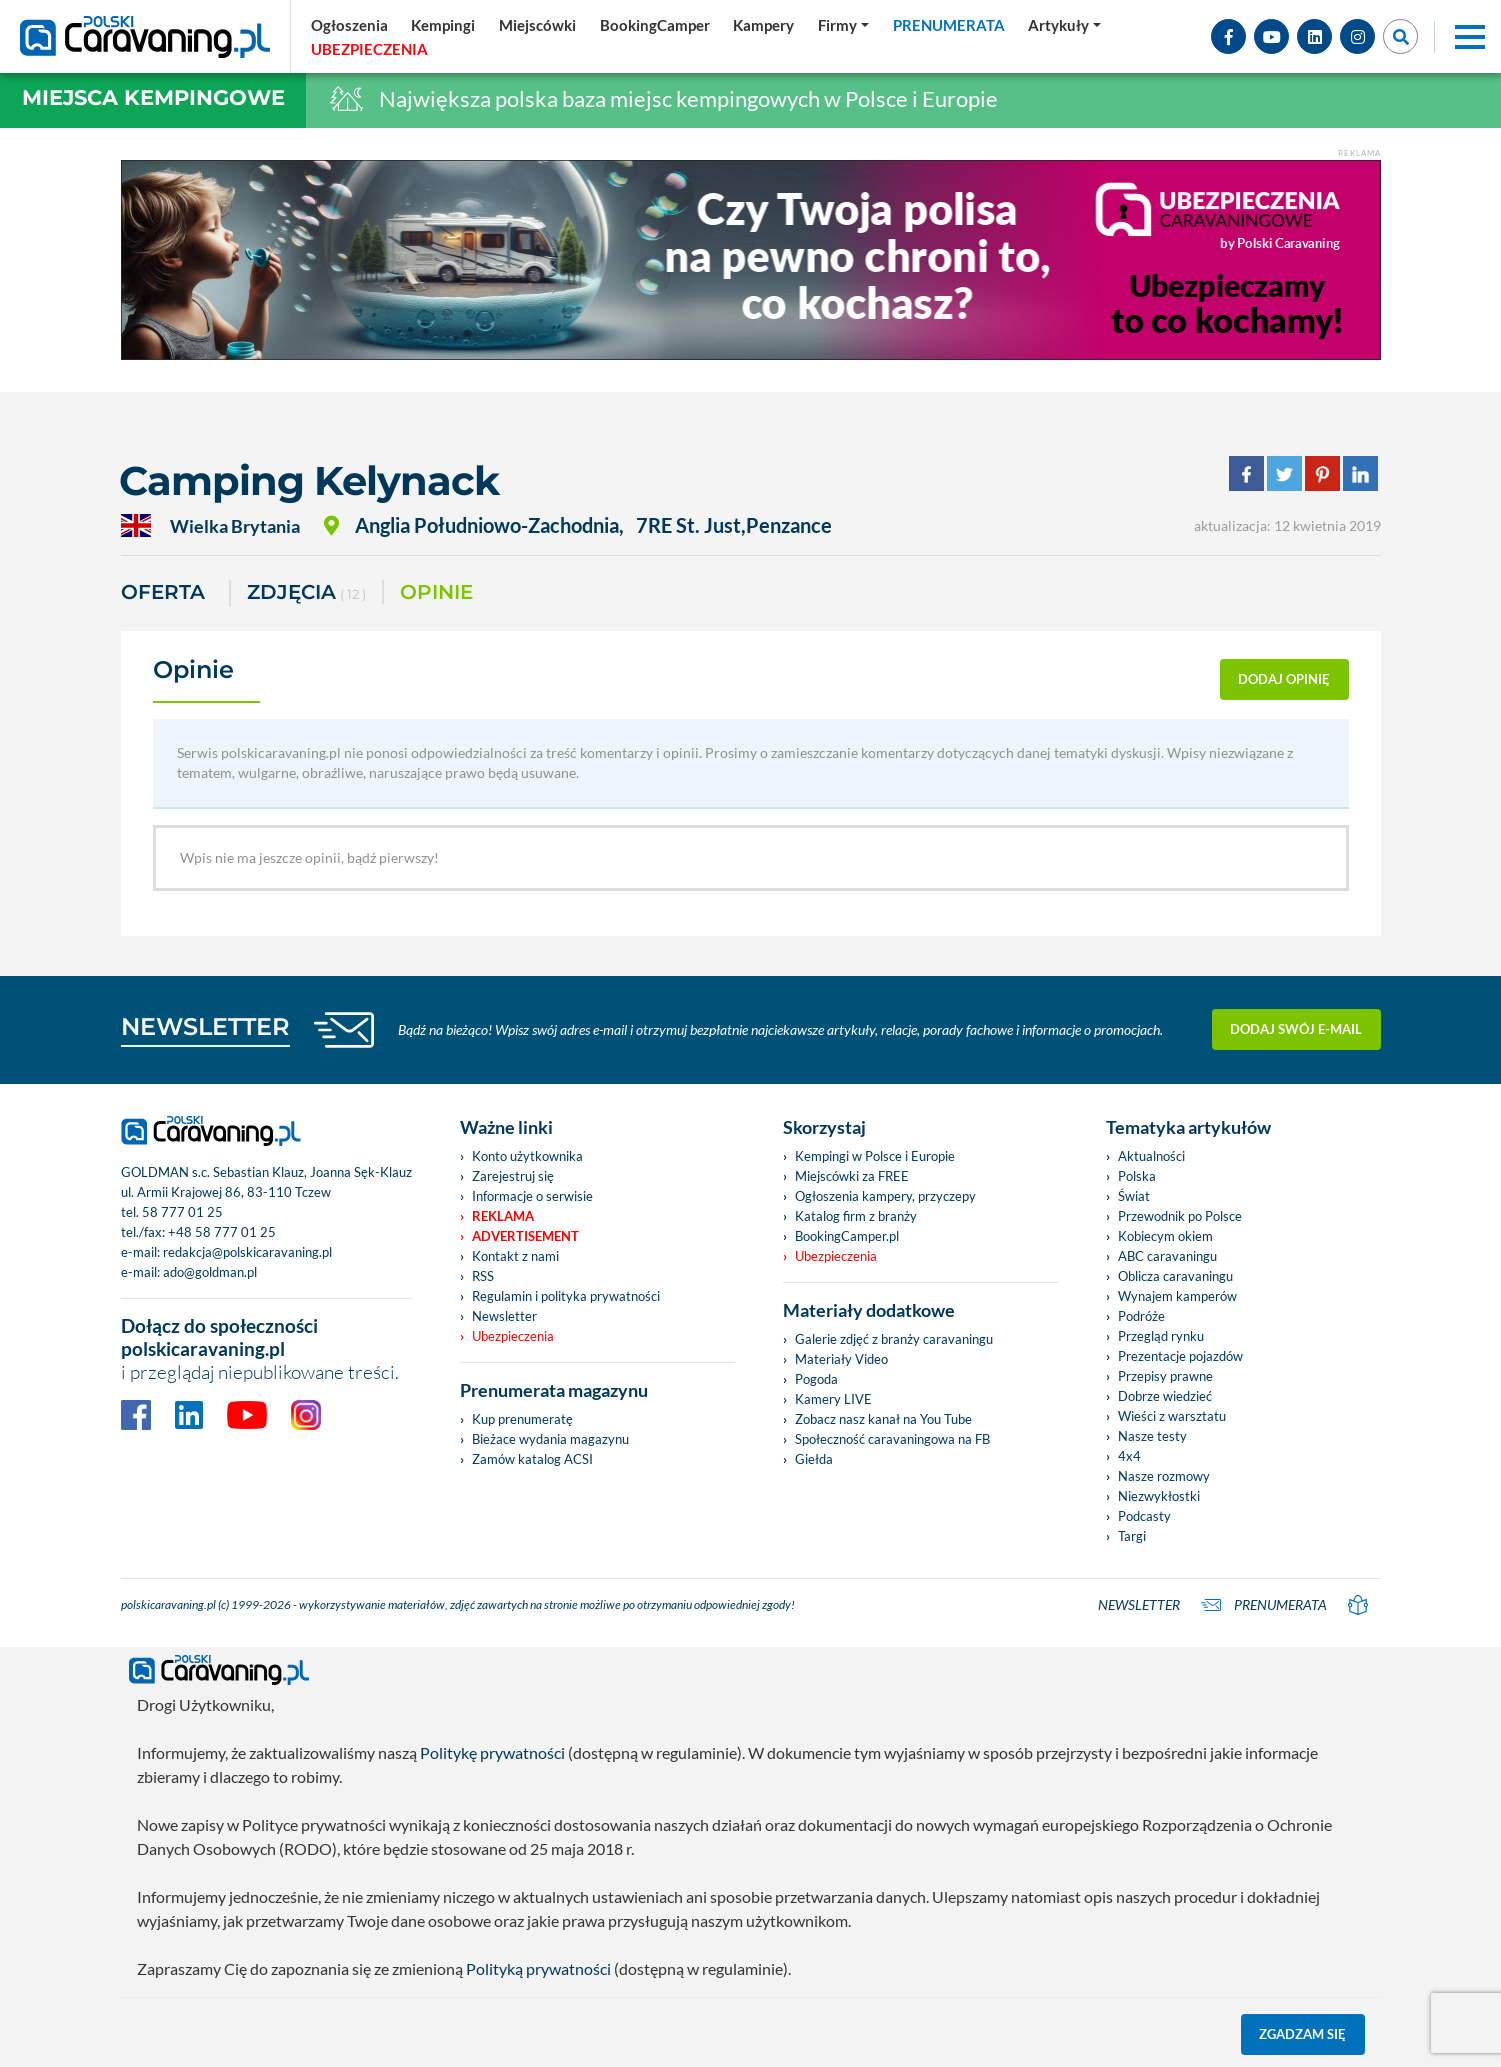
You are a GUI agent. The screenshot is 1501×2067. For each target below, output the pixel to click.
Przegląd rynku (1161, 1336)
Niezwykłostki (1159, 1496)
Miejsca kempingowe (153, 97)
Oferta (163, 592)
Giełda (814, 1459)
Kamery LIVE (833, 1399)
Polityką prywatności (538, 1968)
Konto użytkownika (527, 1156)
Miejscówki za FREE (852, 1176)
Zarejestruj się (513, 1176)
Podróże (1141, 1316)
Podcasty (1144, 1516)
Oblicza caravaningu (1175, 1276)
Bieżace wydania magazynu (550, 1439)
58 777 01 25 (182, 1212)
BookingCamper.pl (847, 1236)
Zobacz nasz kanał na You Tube (883, 1419)
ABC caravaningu (1167, 1256)
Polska (1137, 1176)
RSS (483, 1276)
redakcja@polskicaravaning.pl (247, 1252)
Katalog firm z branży (856, 1216)
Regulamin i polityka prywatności (566, 1296)
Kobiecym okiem (1165, 1236)
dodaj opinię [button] (1284, 679)
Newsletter (504, 1316)
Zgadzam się (1302, 2034)
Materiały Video (841, 1359)
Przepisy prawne (1165, 1376)
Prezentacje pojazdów (1180, 1356)
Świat (1134, 1196)
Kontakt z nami (515, 1256)
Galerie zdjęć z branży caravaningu (894, 1339)
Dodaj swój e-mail (1296, 1029)
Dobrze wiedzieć (1165, 1396)
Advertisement (525, 1236)
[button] (1064, 25)
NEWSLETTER (205, 1026)
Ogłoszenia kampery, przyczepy (885, 1196)
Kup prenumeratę (522, 1419)
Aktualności (1151, 1156)
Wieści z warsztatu (1172, 1416)
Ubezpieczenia (513, 1336)
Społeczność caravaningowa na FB (892, 1439)
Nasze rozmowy (1164, 1476)
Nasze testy (1152, 1436)
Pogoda (816, 1379)
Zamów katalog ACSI (532, 1459)
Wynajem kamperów (1177, 1296)
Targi (1132, 1536)
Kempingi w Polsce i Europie (875, 1156)
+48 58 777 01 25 (222, 1232)
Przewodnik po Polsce (1180, 1216)
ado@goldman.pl (210, 1272)
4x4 (1129, 1456)
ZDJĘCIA (306, 593)
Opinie (436, 592)
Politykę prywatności (492, 1752)
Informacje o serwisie (532, 1196)
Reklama (503, 1216)
